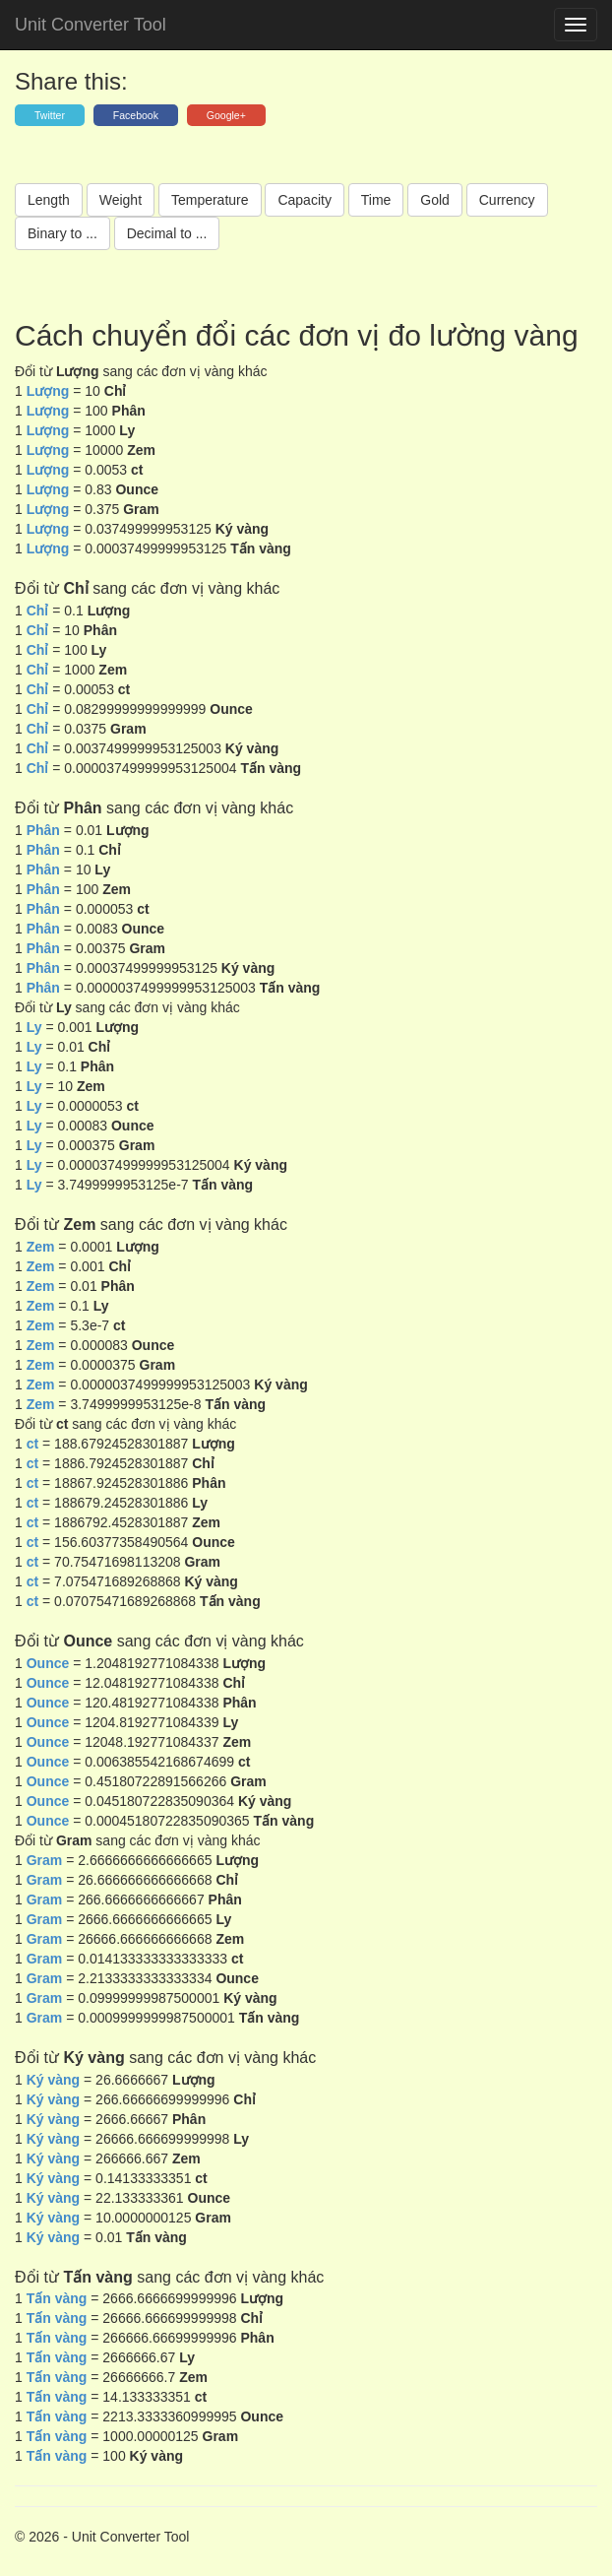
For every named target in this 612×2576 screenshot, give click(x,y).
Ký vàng (53, 2080)
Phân (43, 830)
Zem (41, 1247)
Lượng (48, 391)
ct (32, 1443)
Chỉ (38, 610)
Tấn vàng (57, 2298)
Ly (34, 1027)
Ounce (50, 1663)
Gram (45, 1860)
